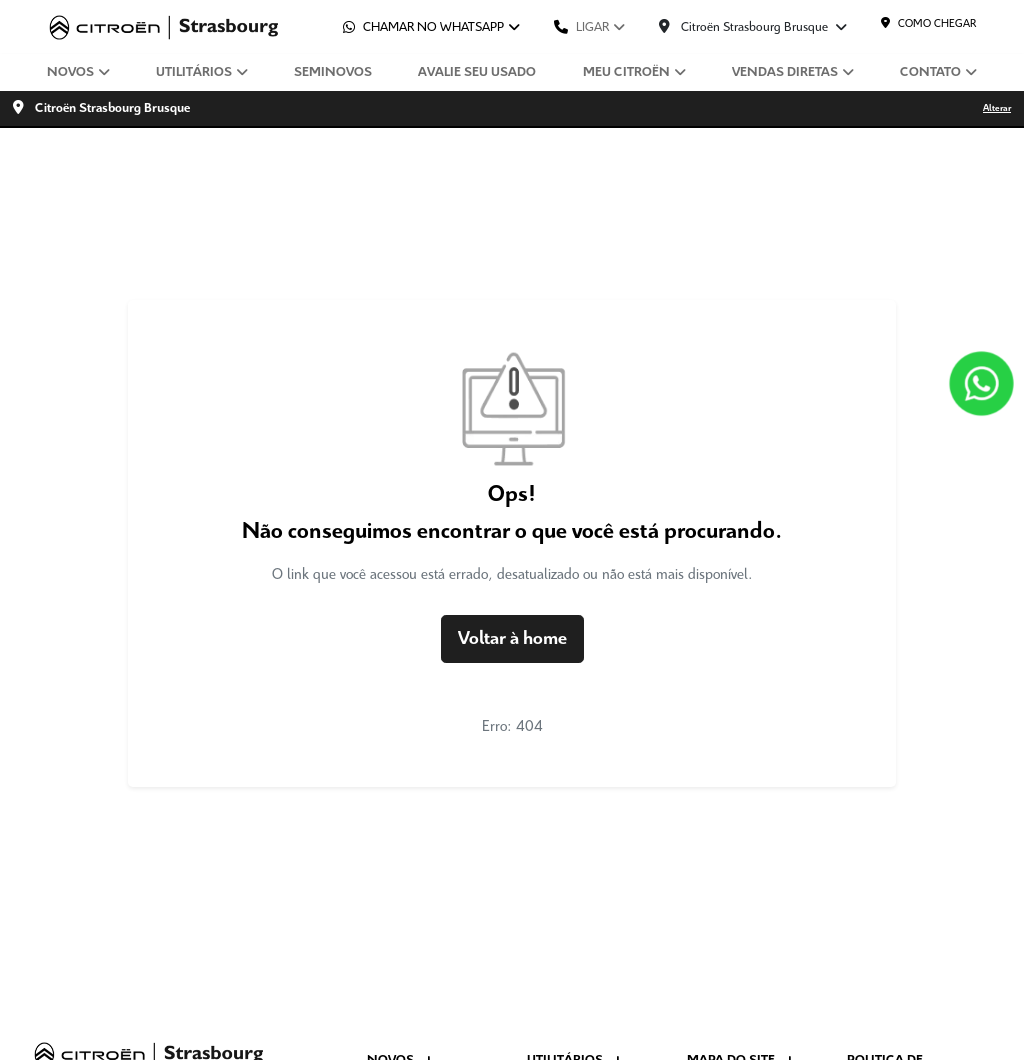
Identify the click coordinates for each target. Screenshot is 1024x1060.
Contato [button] (930, 72)
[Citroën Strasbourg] (164, 27)
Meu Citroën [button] (626, 72)
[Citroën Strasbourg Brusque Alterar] (512, 108)
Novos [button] (70, 72)
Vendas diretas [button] (785, 72)
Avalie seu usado (477, 72)
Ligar (581, 27)
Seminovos (333, 72)
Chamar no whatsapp (423, 27)
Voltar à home (512, 639)
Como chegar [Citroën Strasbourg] (928, 23)
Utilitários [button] (194, 72)
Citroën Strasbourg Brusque (745, 27)
